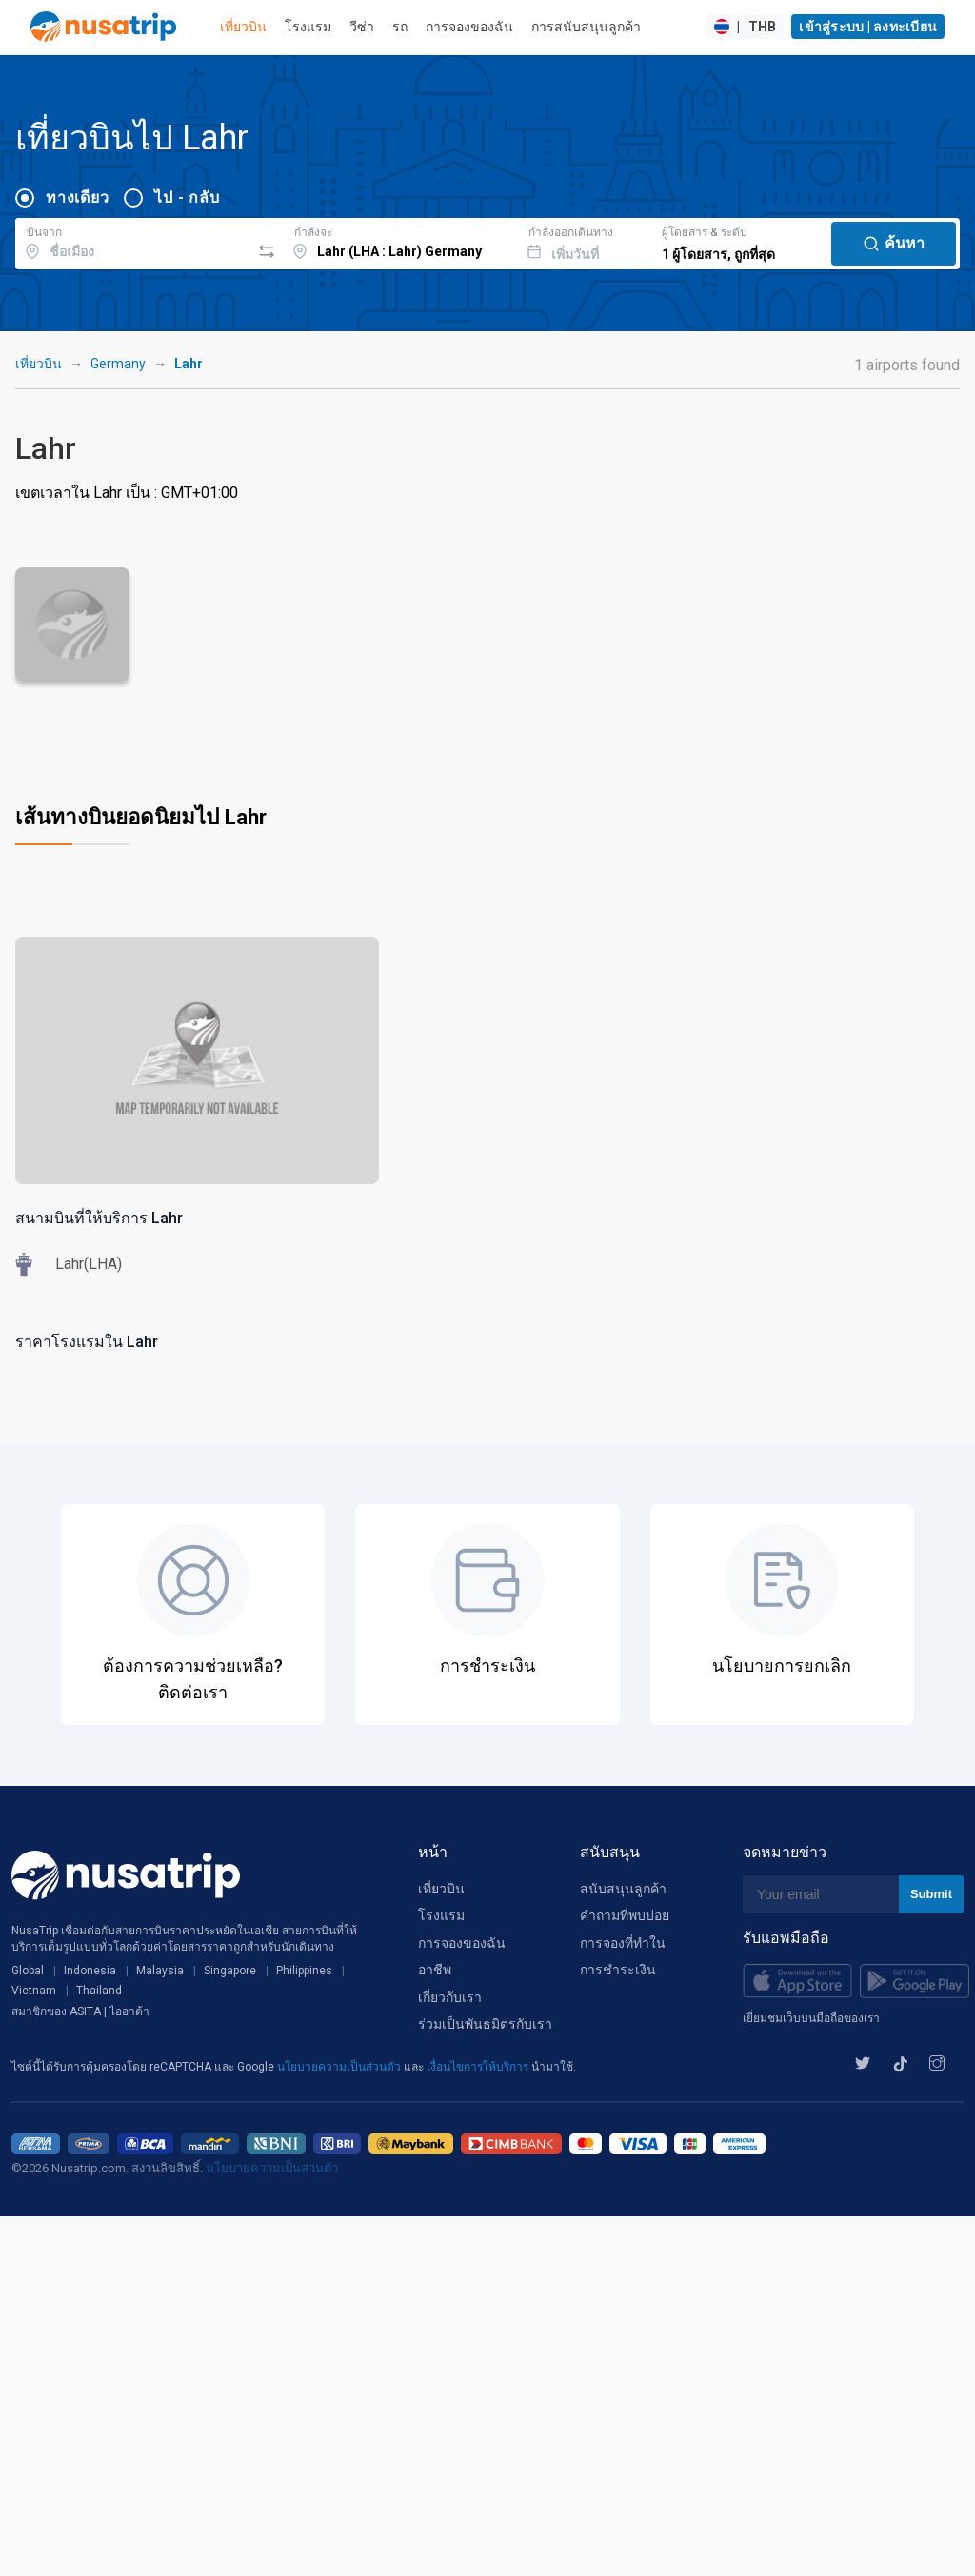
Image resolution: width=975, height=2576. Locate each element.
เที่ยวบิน (243, 26)
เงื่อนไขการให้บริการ (479, 2066)
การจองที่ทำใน (623, 1943)
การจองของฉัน (469, 26)
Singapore (230, 1970)
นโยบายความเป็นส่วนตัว (340, 2066)
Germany (118, 363)
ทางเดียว (77, 197)
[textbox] (132, 241)
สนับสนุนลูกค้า (623, 1888)
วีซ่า (361, 26)
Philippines (304, 1970)
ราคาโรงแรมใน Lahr (86, 1342)
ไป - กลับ (186, 197)
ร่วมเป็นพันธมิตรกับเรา (485, 2023)
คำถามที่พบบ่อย (624, 1915)
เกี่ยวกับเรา (450, 1997)
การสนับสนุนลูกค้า (586, 26)
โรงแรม (308, 26)
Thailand (99, 1990)
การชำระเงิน (618, 1969)
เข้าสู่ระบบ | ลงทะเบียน (868, 26)
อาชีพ (434, 1969)
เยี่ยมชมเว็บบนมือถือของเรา (811, 2018)
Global (27, 1970)
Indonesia (90, 1970)
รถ (400, 26)
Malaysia (160, 1970)
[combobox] (132, 241)
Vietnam (33, 1990)
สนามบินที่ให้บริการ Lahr (99, 1218)
